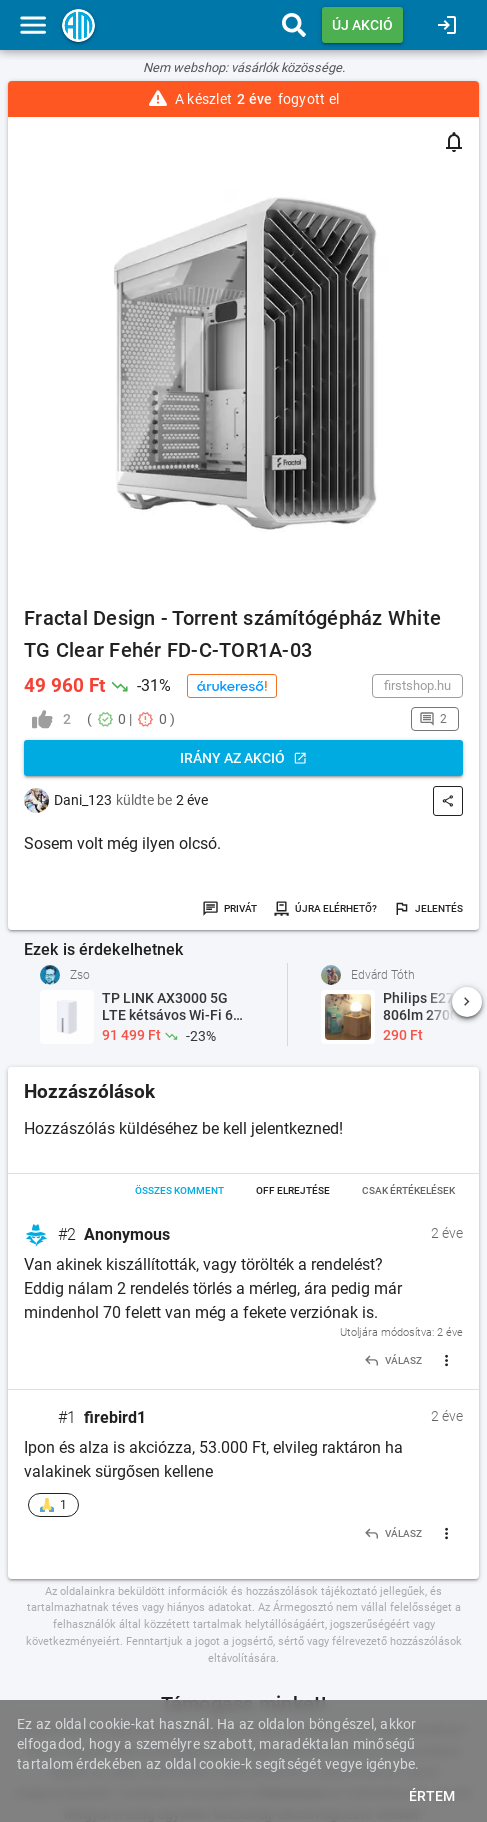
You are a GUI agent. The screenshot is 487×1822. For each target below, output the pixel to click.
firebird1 (115, 1417)
